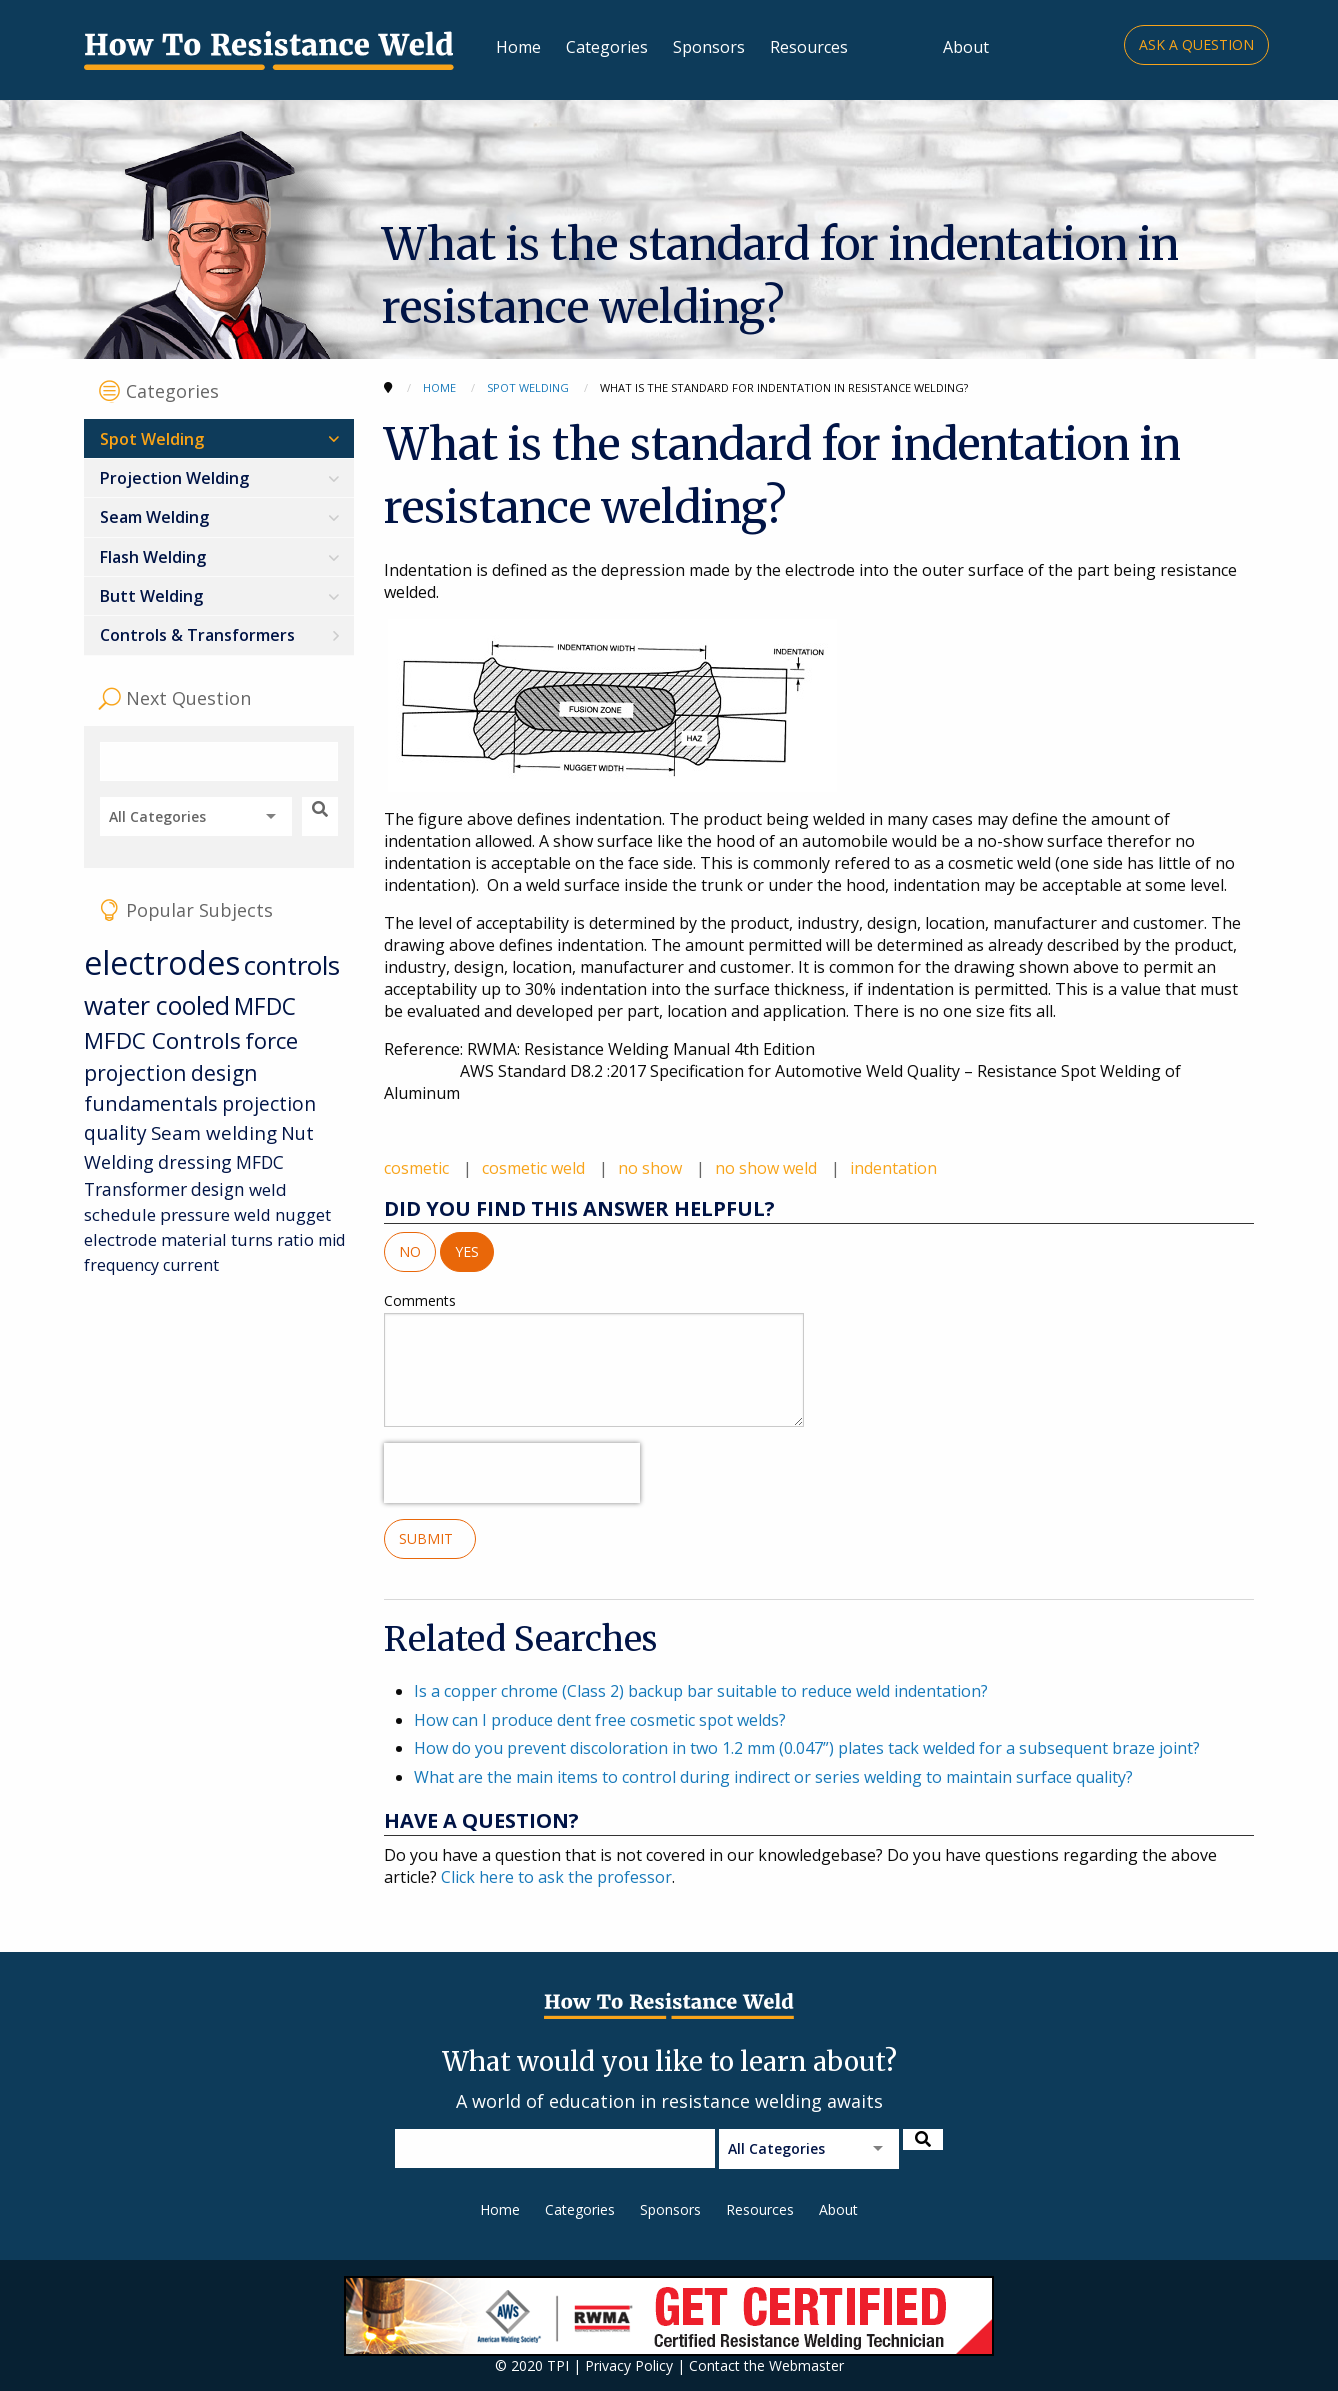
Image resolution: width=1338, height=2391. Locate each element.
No (410, 1251)
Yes (467, 1251)
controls (292, 965)
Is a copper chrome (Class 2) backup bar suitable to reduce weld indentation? (701, 1691)
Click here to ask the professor (556, 1877)
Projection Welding (174, 478)
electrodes (162, 962)
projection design (170, 1073)
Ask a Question (1196, 44)
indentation (893, 1168)
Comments (594, 1359)
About (966, 47)
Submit (430, 1538)
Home (518, 47)
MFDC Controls (162, 1040)
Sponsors (709, 47)
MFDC (265, 1006)
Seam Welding (154, 517)
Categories (607, 47)
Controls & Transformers (197, 635)
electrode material (155, 1239)
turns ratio (272, 1239)
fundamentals (151, 1103)
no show (652, 1168)
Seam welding (214, 1132)
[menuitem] (219, 438)
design (218, 1189)
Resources (809, 47)
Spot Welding (152, 439)
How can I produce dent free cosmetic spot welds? (600, 1720)
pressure (195, 1214)
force (271, 1040)
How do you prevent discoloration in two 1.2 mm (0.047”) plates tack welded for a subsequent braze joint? (807, 1748)
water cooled (157, 1005)
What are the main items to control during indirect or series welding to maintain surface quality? (773, 1777)
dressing (195, 1162)
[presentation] (512, 1473)
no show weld (768, 1168)
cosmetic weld (535, 1168)
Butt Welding (151, 596)
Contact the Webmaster (766, 2365)
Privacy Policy (629, 2365)
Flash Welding (153, 557)
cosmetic (418, 1168)
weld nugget (282, 1214)
